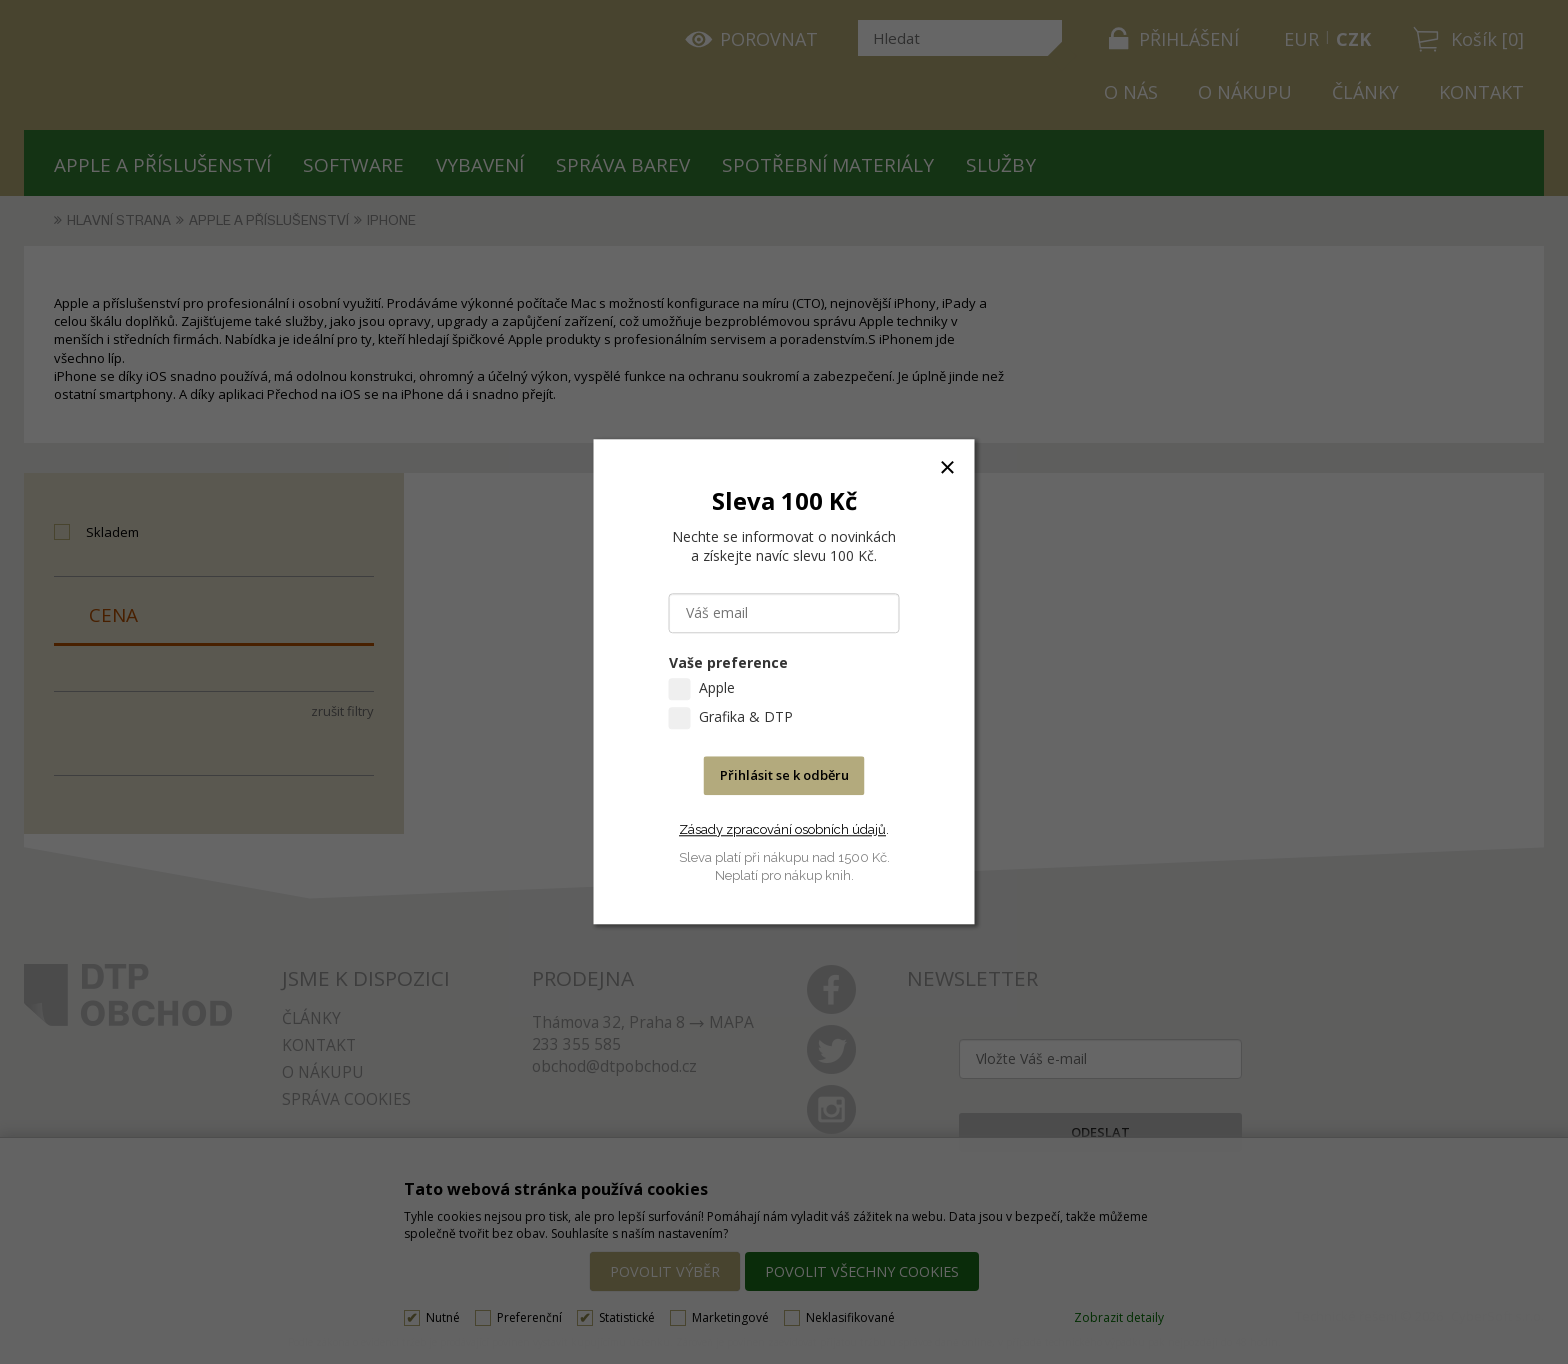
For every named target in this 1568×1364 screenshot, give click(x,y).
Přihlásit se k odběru (784, 776)
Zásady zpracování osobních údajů (782, 829)
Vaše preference (728, 663)
